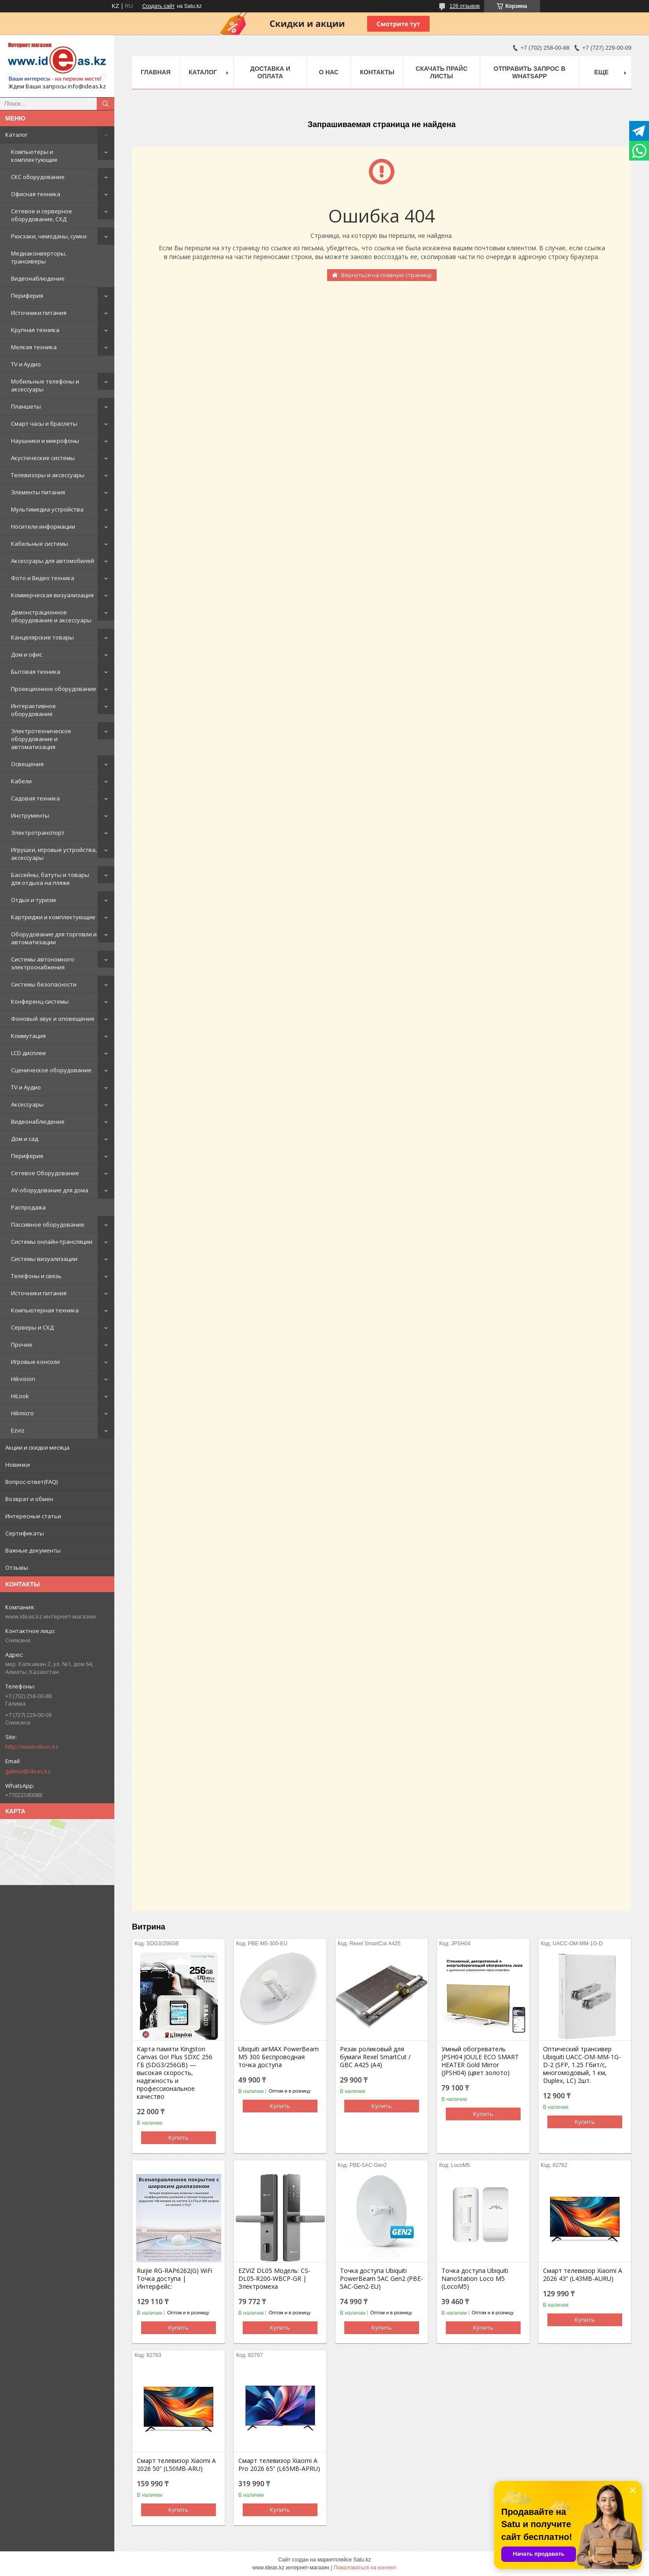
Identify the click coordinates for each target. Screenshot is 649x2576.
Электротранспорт (38, 833)
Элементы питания (38, 492)
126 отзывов (464, 6)
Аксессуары (27, 1104)
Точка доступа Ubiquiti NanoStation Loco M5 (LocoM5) (474, 2279)
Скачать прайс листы (441, 72)
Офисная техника (35, 194)
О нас (329, 72)
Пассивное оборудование (47, 1224)
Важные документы (33, 1550)
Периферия (27, 296)
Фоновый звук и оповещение (53, 1019)
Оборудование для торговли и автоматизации (54, 938)
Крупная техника (35, 330)
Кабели (21, 781)
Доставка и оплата (270, 72)
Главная (156, 72)
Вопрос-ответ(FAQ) (31, 1482)
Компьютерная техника (45, 1310)
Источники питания (38, 313)
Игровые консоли (35, 1362)
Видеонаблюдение (38, 278)
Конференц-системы (40, 1001)
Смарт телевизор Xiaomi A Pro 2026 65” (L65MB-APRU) (279, 2465)
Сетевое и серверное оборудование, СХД (41, 215)
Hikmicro (22, 1413)
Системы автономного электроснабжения (42, 963)
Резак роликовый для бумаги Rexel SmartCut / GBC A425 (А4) (375, 2057)
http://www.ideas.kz (31, 1746)
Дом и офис (26, 654)
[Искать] (105, 103)
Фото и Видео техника (42, 578)
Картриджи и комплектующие (53, 917)
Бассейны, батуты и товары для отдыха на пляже (50, 879)
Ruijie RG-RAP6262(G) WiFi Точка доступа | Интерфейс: (174, 2279)
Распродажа (28, 1207)
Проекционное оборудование (53, 689)
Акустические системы (43, 458)
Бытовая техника (35, 672)
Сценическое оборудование (51, 1070)
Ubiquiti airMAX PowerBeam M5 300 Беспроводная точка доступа (278, 2057)
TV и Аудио (26, 364)
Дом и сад (24, 1139)
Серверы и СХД (32, 1327)
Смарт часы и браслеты (44, 424)
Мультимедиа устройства (47, 509)
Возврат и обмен (29, 1499)
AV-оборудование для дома (49, 1190)
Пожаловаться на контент (365, 2568)
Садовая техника (35, 798)
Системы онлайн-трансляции (51, 1242)
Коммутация (28, 1036)
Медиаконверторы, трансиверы (38, 257)
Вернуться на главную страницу (386, 275)
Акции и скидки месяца (37, 1447)
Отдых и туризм (33, 900)
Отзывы (16, 1567)
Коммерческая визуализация (52, 595)
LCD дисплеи (28, 1053)
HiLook (20, 1396)
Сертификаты (24, 1533)
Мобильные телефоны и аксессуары (45, 385)
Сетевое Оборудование (45, 1173)
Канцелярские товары (42, 637)
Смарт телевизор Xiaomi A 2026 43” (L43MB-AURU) (582, 2275)
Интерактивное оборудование (33, 710)
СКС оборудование (38, 177)
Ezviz (18, 1430)
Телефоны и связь (36, 1276)
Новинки (17, 1465)
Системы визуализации (44, 1259)
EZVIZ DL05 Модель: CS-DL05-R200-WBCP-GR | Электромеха (274, 2279)
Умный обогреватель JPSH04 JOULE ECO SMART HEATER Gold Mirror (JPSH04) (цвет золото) (480, 2061)
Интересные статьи (33, 1516)
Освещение (27, 764)
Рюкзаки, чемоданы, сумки (49, 236)
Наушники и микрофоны (45, 441)
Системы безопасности (44, 984)
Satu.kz (362, 2560)
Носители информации (43, 526)
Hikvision (23, 1379)
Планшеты (26, 406)
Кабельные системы (39, 544)
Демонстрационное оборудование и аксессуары (51, 616)
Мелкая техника (34, 347)
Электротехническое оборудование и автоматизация (41, 739)
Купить (178, 2137)
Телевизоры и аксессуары (47, 475)
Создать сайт (158, 6)
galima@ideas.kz (28, 1771)
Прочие (22, 1344)
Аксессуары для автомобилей (52, 561)
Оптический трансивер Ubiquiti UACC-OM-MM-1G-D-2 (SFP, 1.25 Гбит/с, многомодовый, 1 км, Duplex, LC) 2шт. (582, 2065)
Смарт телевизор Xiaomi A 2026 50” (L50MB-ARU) (176, 2465)
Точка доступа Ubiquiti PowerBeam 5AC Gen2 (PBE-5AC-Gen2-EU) (381, 2279)
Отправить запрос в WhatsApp (529, 72)
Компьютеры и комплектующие (34, 156)
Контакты (377, 72)
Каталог (16, 135)
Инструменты (30, 815)
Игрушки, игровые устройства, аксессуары (54, 854)
